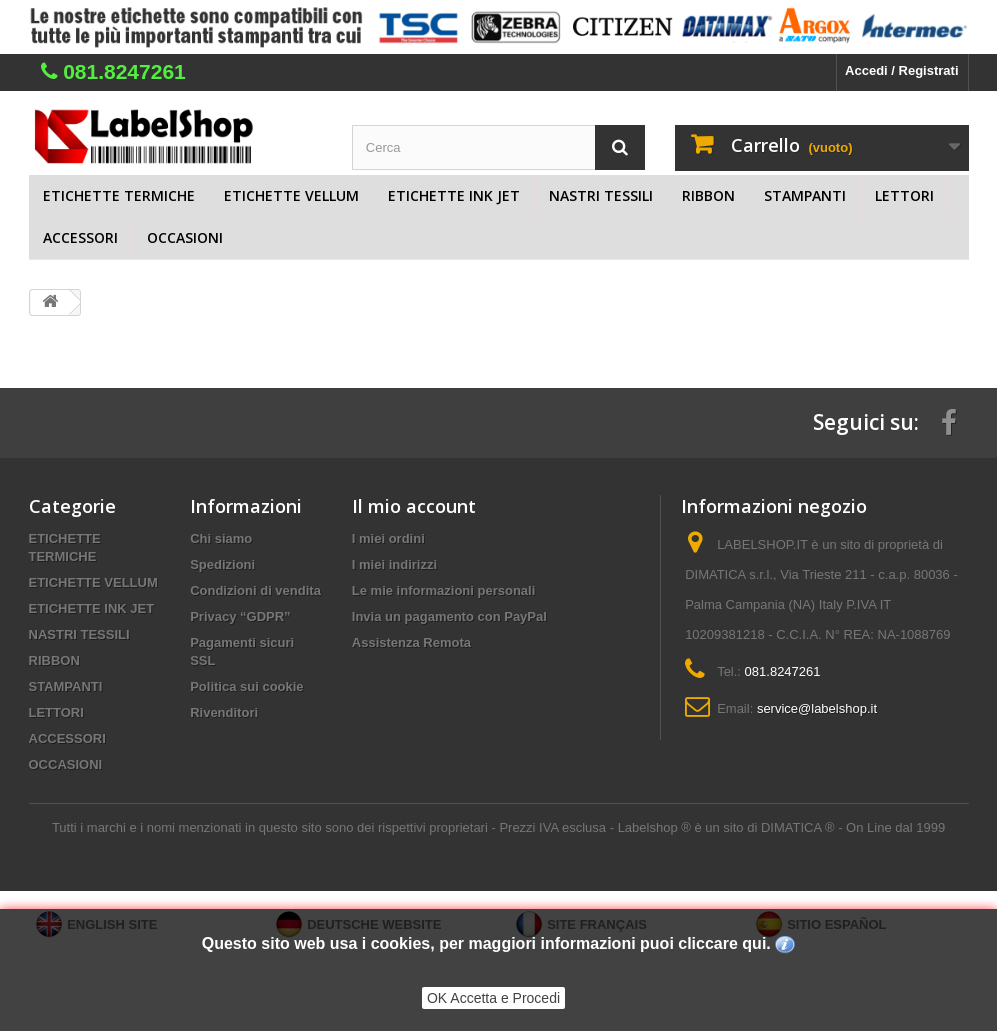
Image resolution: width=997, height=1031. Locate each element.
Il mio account (414, 506)
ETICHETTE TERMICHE (119, 195)
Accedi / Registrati (901, 70)
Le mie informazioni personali (443, 590)
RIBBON (708, 195)
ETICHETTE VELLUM (291, 195)
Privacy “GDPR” (240, 616)
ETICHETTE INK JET (454, 195)
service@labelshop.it (817, 708)
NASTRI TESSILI (601, 195)
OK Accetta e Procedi (493, 998)
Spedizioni (222, 564)
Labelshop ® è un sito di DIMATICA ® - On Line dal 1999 (781, 827)
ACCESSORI (80, 237)
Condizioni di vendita (255, 590)
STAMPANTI (805, 195)
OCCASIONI (185, 237)
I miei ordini (388, 538)
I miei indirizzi (394, 564)
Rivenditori (224, 712)
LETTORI (904, 195)
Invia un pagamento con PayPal (449, 616)
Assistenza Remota (411, 642)
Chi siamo (221, 538)
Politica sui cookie (246, 686)
